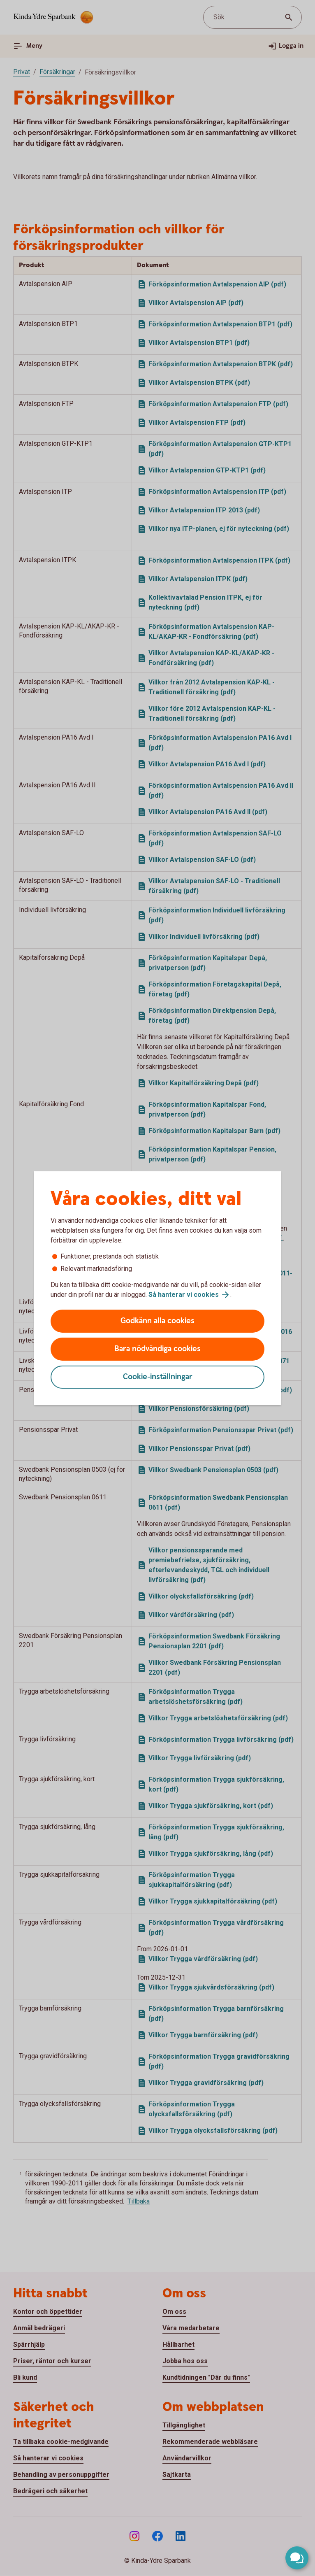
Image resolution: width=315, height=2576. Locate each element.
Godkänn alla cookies (157, 1321)
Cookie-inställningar (157, 1377)
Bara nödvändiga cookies (157, 1349)
